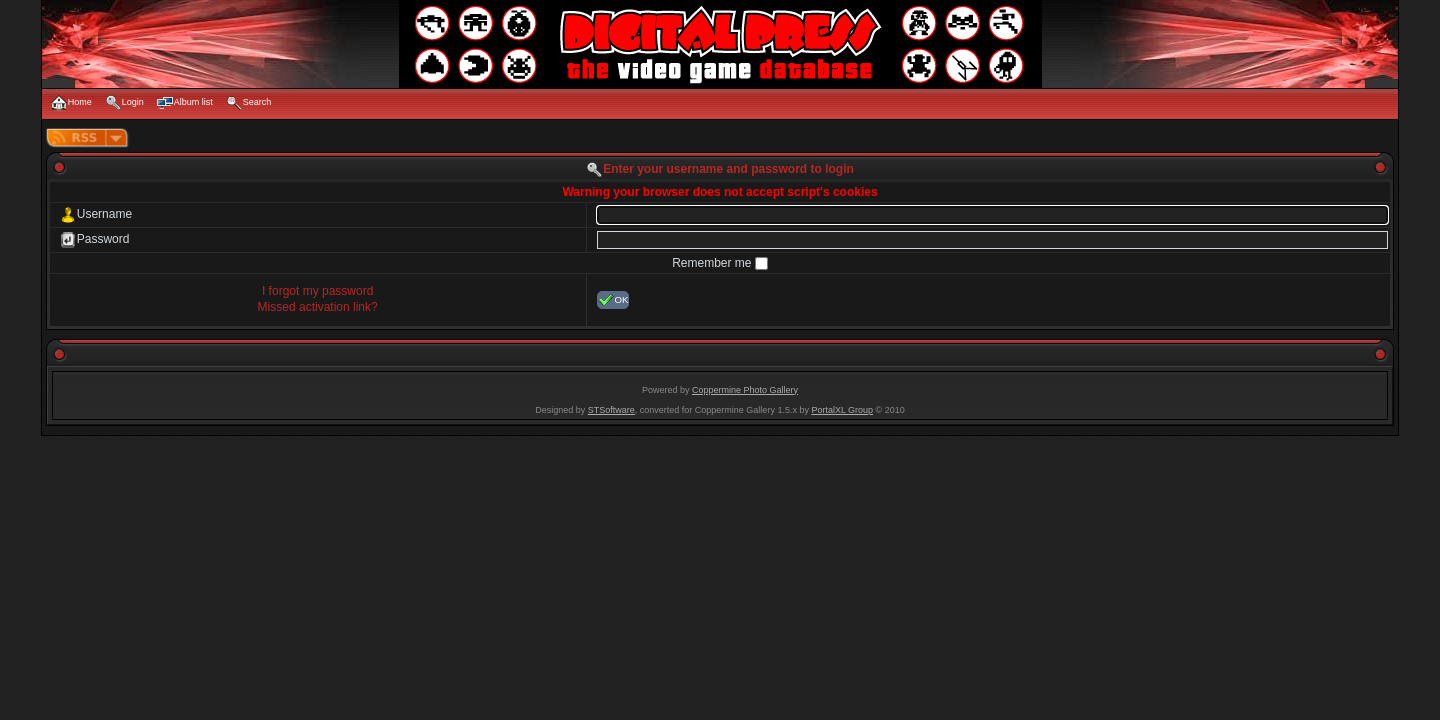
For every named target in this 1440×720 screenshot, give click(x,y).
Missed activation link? (318, 307)
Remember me (713, 263)
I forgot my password (317, 291)
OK (613, 300)
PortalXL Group (842, 410)
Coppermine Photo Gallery (745, 390)
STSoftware (611, 410)
